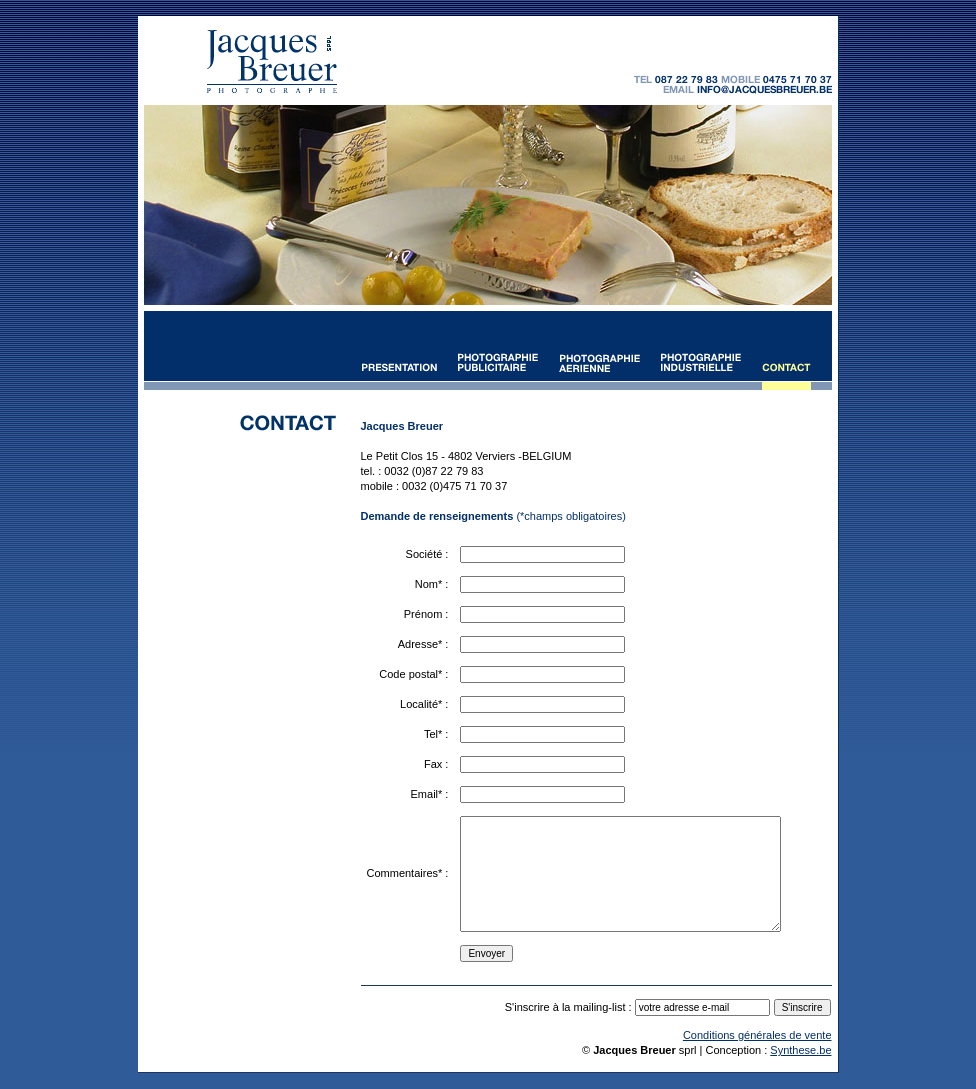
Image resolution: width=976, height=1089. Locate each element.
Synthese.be (800, 1050)
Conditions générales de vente (757, 1035)
